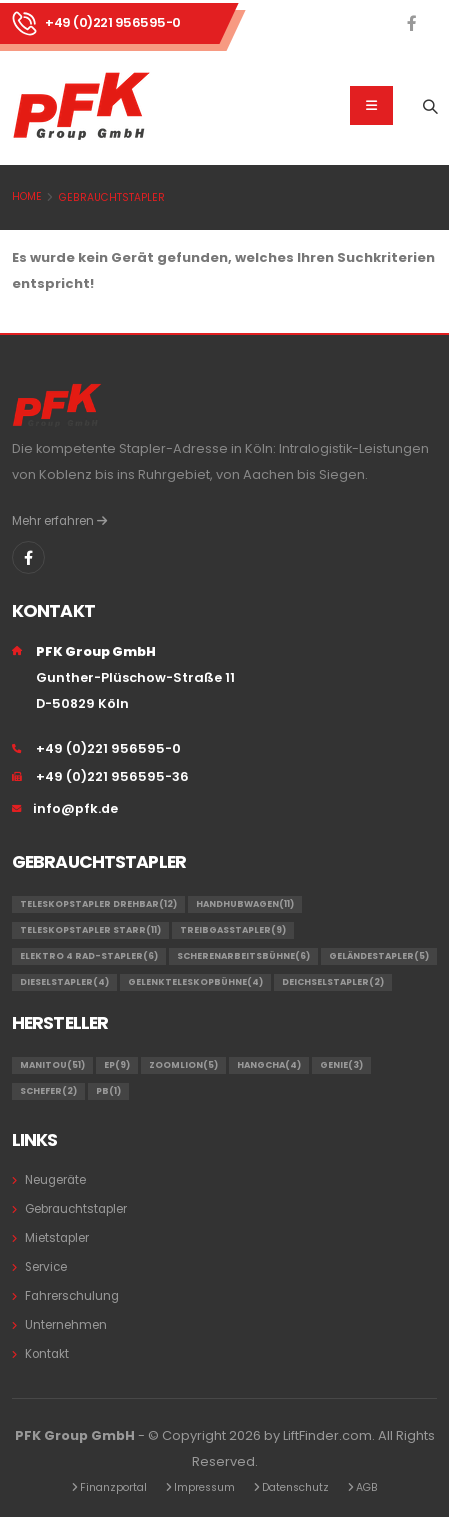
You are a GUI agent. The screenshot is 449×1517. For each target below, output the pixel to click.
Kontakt (47, 1354)
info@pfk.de (75, 808)
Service (46, 1267)
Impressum (204, 1487)
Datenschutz (295, 1487)
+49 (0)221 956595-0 (113, 22)
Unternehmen (66, 1325)
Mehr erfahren (59, 521)
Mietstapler (57, 1238)
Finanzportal (113, 1487)
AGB (367, 1487)
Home (27, 196)
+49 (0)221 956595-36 (112, 776)
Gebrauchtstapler (112, 197)
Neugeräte (55, 1180)
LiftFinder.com (327, 1435)
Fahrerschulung (72, 1296)
